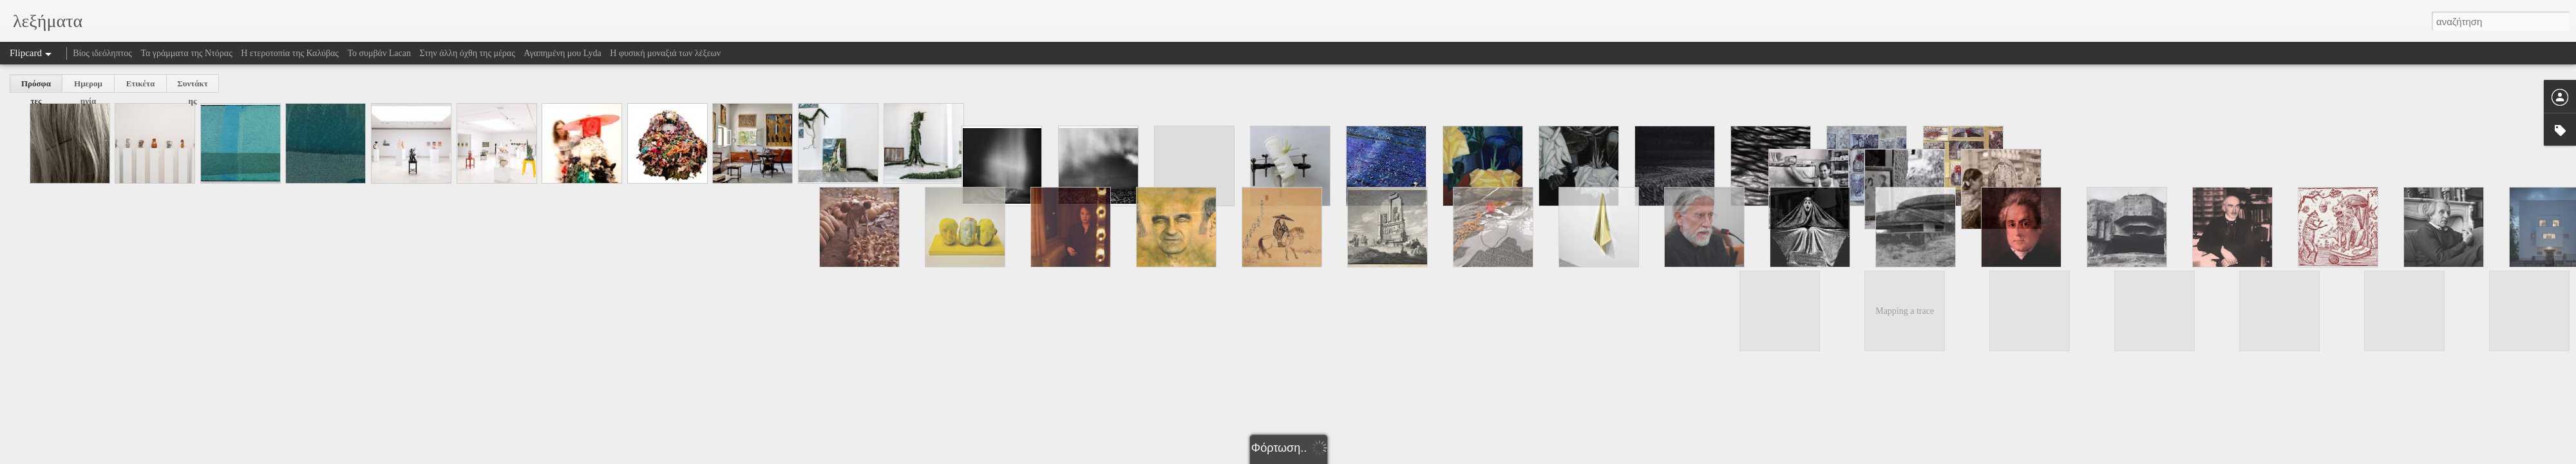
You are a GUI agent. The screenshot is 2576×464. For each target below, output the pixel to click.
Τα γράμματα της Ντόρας (186, 53)
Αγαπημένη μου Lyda (562, 53)
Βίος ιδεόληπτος (102, 53)
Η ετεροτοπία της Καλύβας (290, 53)
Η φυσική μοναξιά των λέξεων (665, 53)
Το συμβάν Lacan (379, 53)
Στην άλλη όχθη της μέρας (467, 53)
